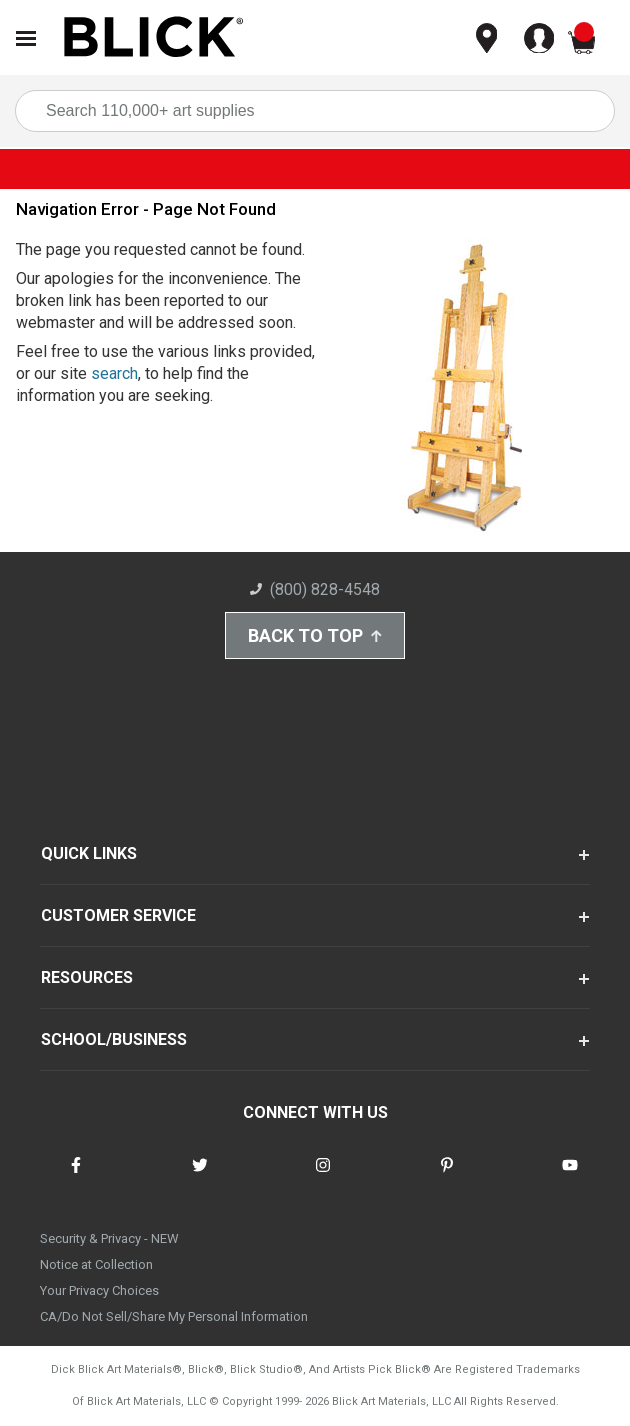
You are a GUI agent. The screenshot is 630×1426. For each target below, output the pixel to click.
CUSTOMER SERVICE (118, 915)
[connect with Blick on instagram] (323, 1177)
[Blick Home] (154, 38)
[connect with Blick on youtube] (570, 1177)
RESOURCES (87, 977)
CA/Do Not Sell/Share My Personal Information (174, 1316)
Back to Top (315, 635)
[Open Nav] (26, 38)
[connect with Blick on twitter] (200, 1177)
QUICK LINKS (89, 853)
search (114, 373)
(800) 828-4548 (315, 589)
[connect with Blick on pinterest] (447, 1177)
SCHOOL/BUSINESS (114, 1039)
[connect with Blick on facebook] (76, 1177)
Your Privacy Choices (99, 1290)
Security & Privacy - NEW (109, 1238)
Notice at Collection (96, 1264)
